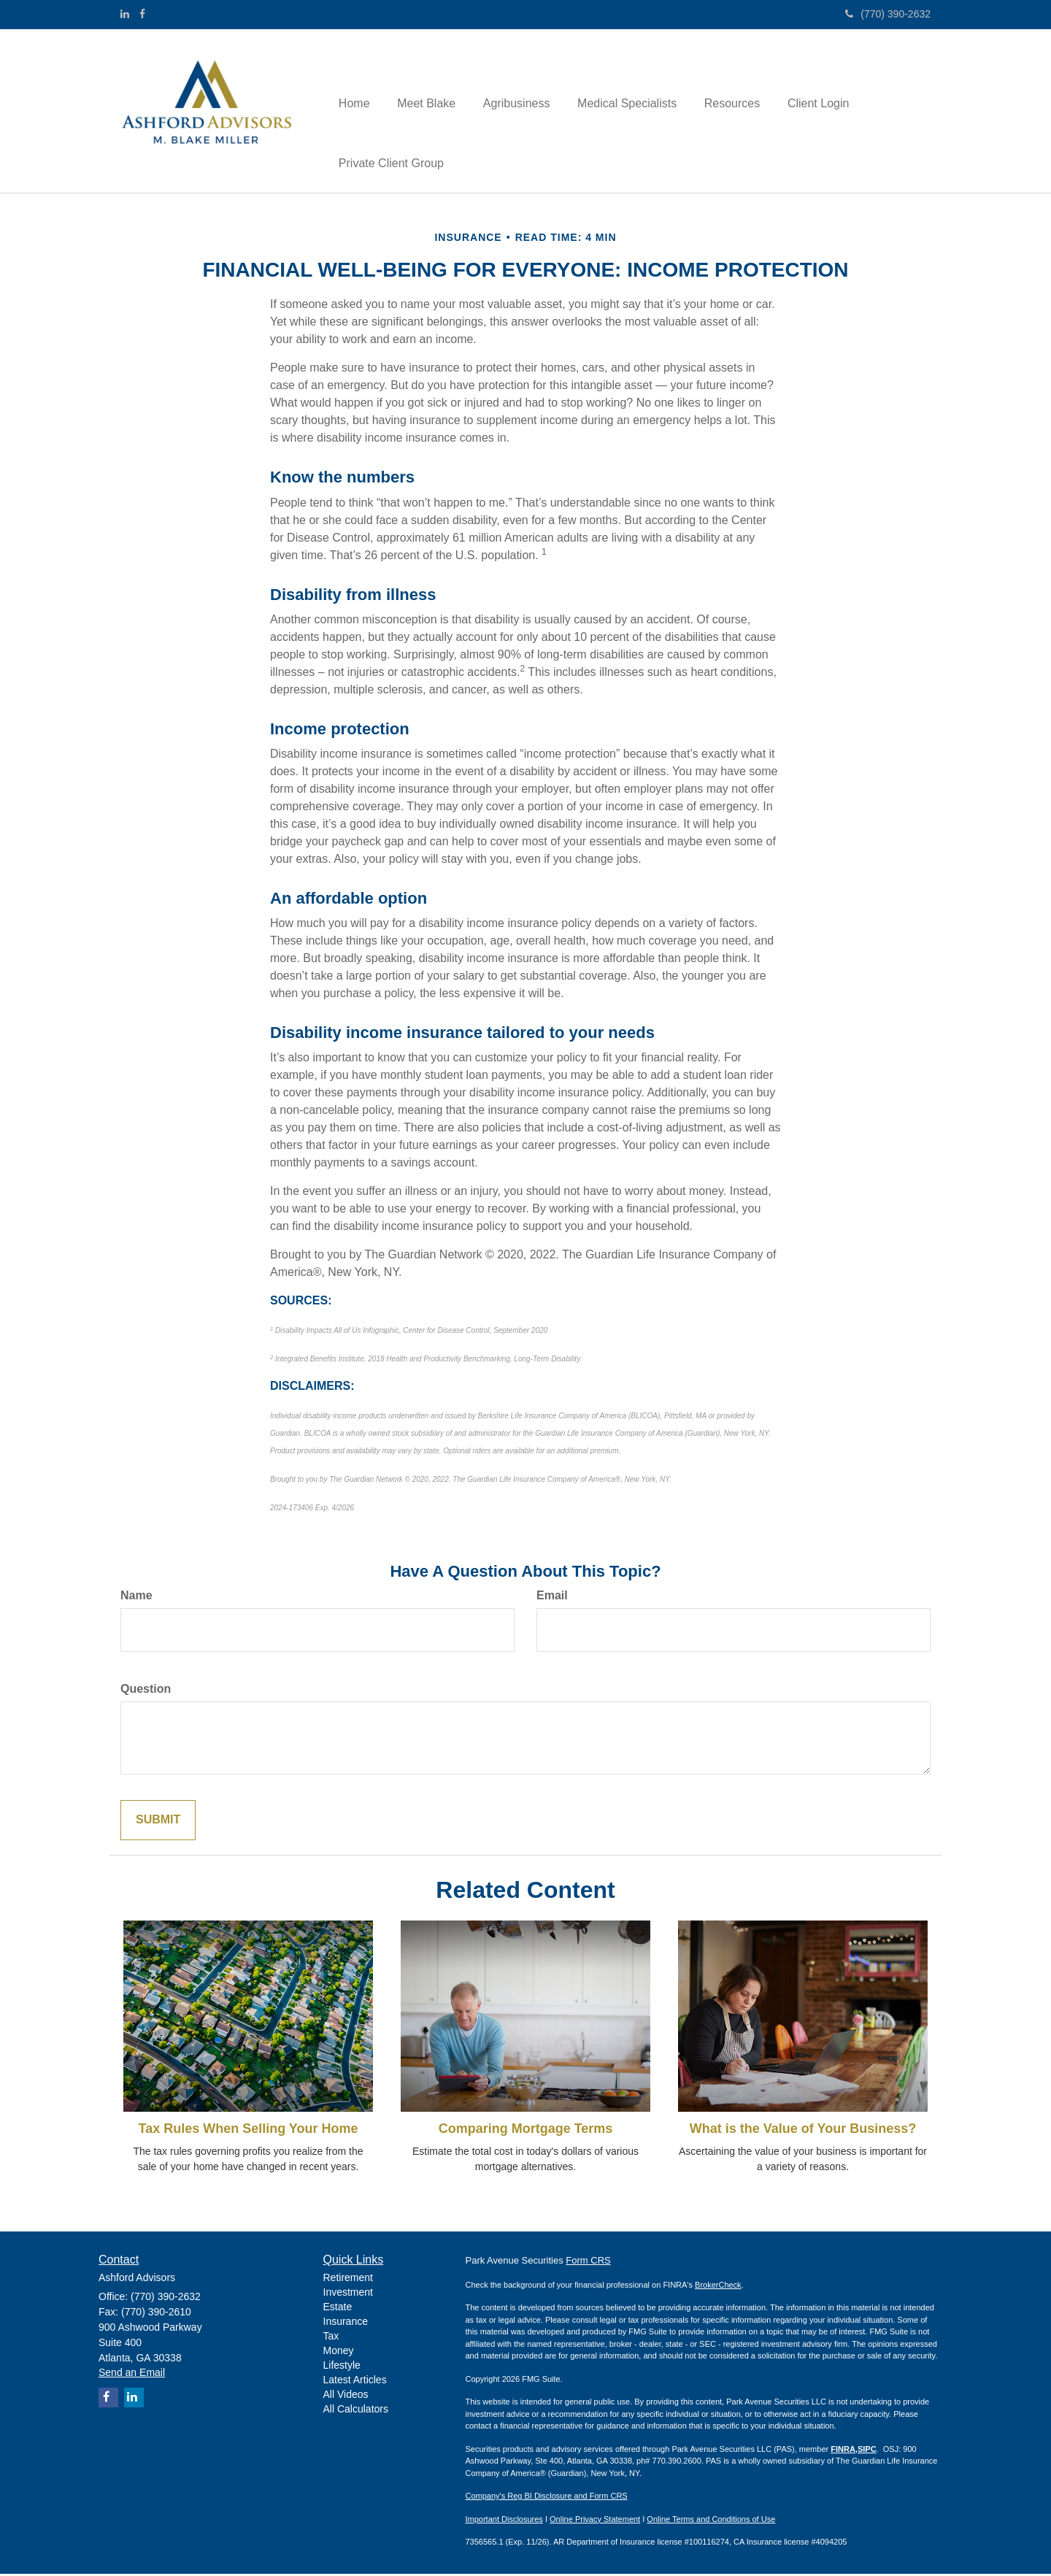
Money (338, 2352)
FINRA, (844, 2451)
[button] (424, 81)
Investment (348, 2294)
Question (145, 1691)
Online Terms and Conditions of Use (711, 2521)
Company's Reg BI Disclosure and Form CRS (547, 2498)
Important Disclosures (504, 2521)
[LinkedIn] (124, 14)
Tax (331, 2338)
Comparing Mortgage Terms (526, 2131)
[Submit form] (158, 1822)
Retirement (348, 2279)
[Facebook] (142, 14)
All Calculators (355, 2411)
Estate (338, 2309)
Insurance (345, 2323)
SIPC (867, 2451)
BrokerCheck (718, 2287)
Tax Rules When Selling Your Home (248, 2131)
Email (552, 1598)
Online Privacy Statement (595, 2521)
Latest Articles (355, 2382)
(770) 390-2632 (888, 14)
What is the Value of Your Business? (803, 2131)
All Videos (346, 2396)
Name (136, 1598)
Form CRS (588, 2262)
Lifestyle (342, 2367)
